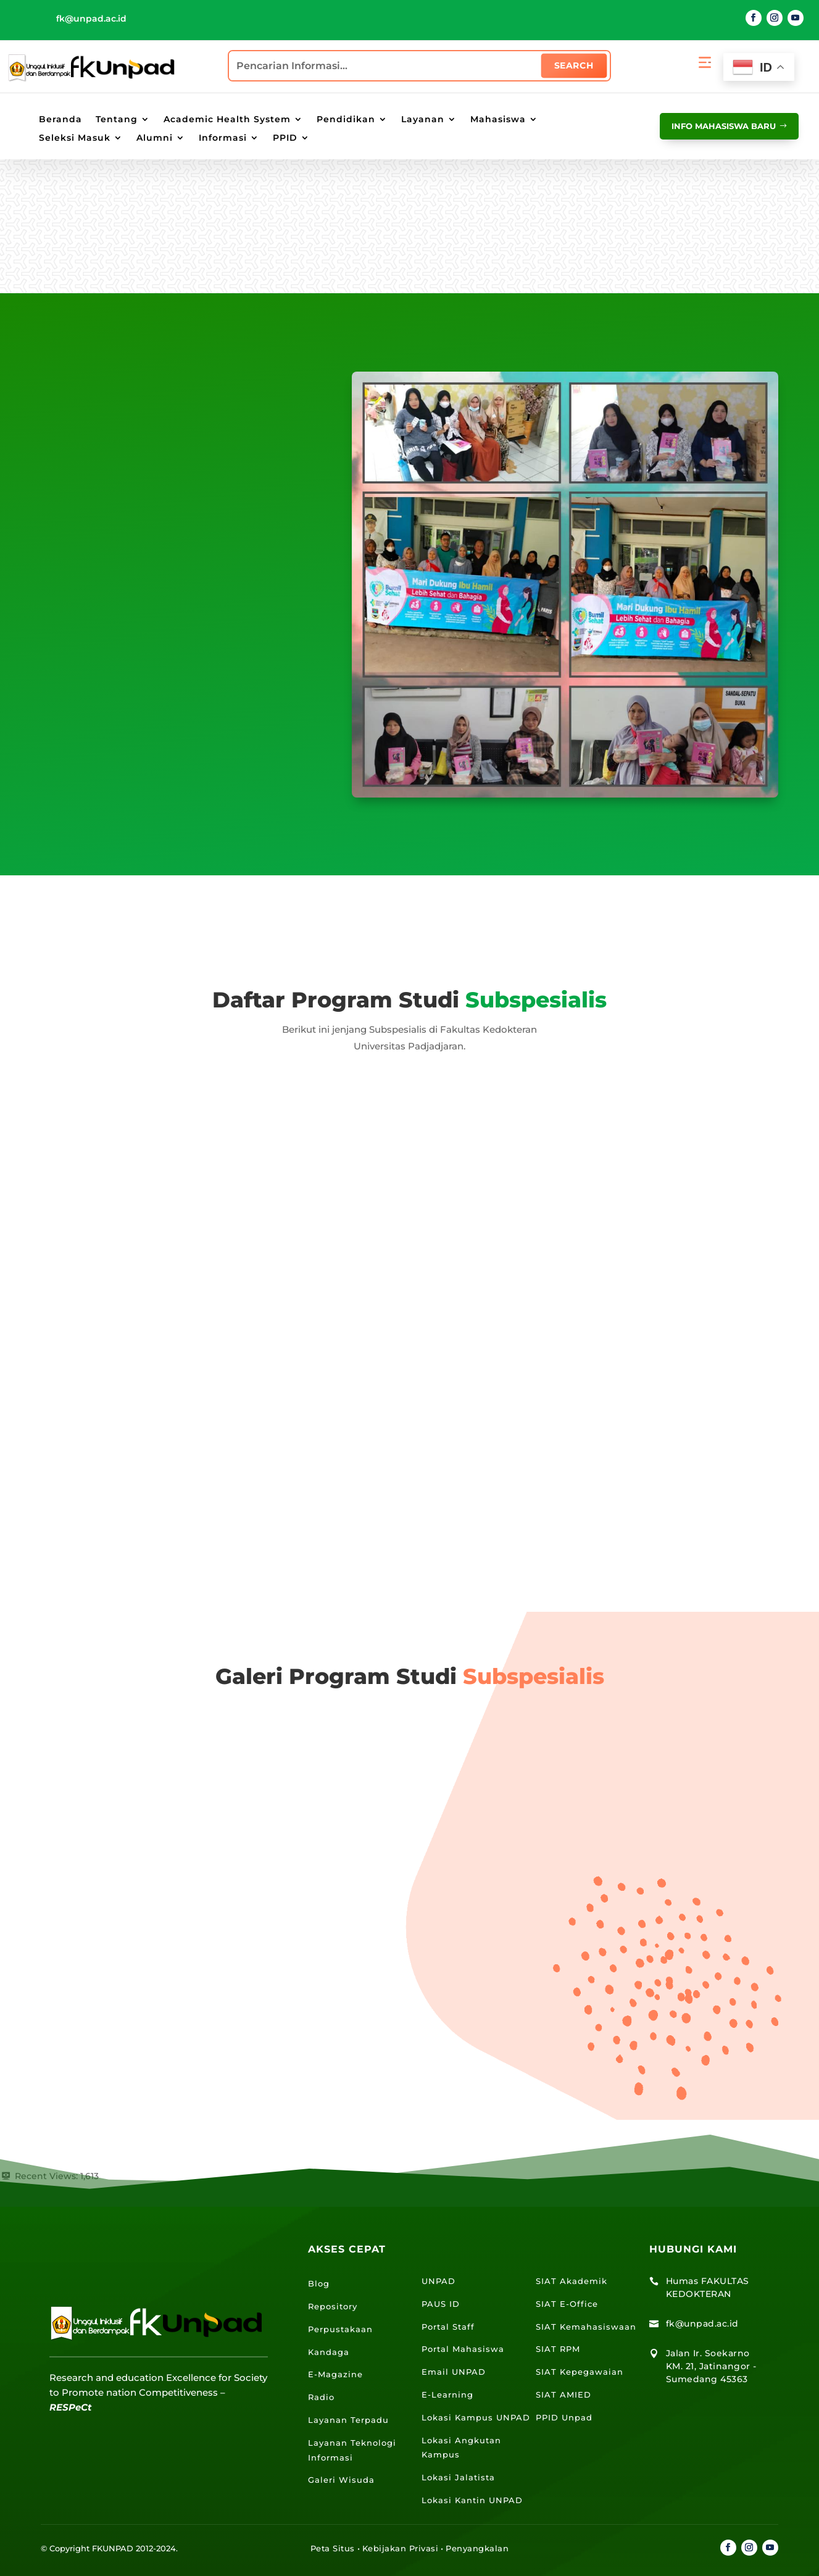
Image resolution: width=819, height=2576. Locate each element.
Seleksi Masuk (74, 138)
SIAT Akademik (571, 2281)
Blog (319, 2283)
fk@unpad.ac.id (91, 18)
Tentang (117, 120)
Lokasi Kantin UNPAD (472, 2500)
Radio (321, 2397)
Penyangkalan (477, 2548)
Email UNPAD (454, 2372)
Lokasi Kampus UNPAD (476, 2417)
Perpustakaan (340, 2329)
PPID (285, 138)
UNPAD (438, 2281)
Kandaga (328, 2352)
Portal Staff (448, 2327)
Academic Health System (227, 120)
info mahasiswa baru (714, 125)
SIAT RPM (558, 2349)
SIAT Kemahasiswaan (586, 2327)
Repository (332, 2306)
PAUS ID (441, 2304)
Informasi (223, 138)
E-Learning (447, 2394)
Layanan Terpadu (348, 2420)
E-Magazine (335, 2374)
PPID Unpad (564, 2417)
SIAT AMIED (563, 2394)
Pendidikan (346, 120)
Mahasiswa (498, 120)
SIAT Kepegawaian (579, 2372)
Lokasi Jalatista (458, 2477)
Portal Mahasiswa (463, 2349)
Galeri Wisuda (341, 2480)
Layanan (422, 120)
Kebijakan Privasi (400, 2548)
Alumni (154, 138)
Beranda (60, 120)
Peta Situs (332, 2548)
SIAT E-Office (567, 2304)
